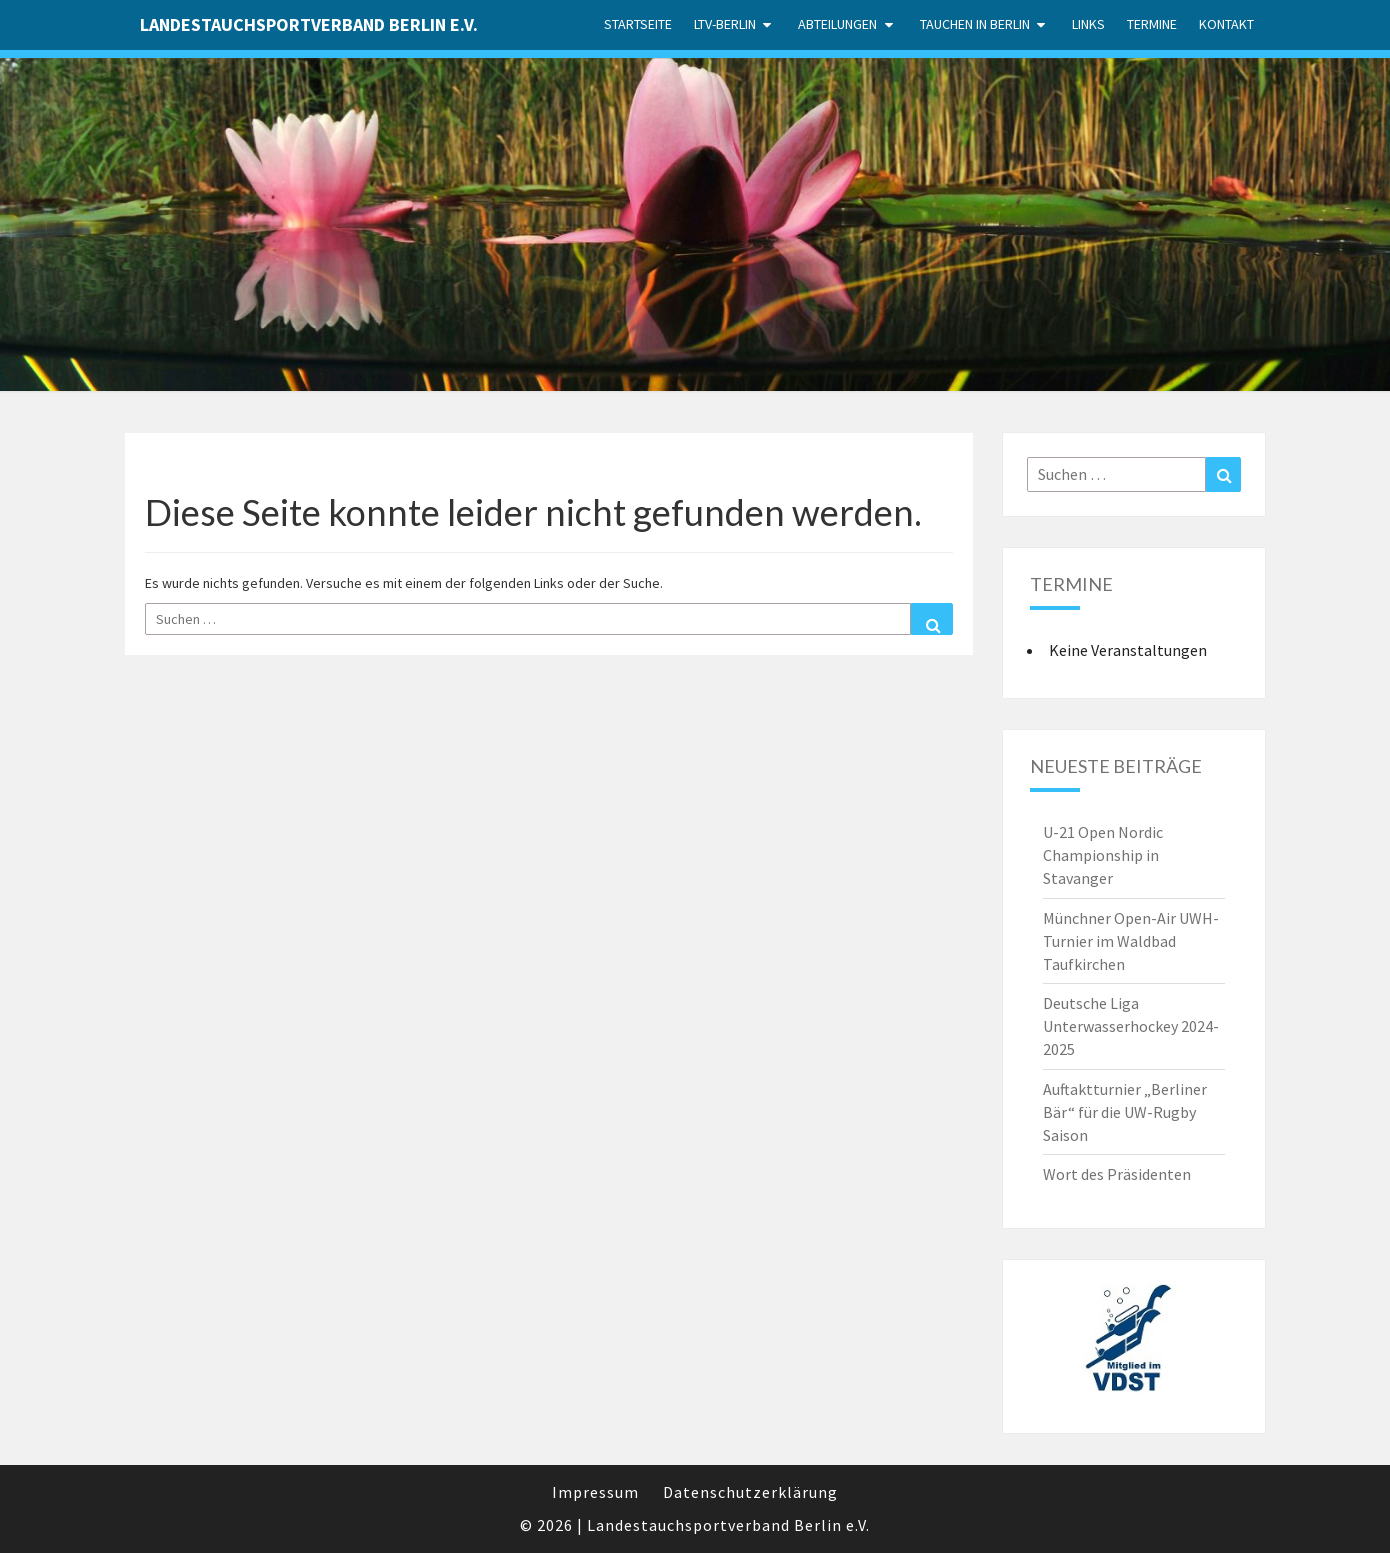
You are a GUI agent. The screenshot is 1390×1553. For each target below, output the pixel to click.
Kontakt (1226, 24)
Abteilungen (837, 24)
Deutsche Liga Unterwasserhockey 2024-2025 (1131, 1026)
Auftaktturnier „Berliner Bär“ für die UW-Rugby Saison (1125, 1112)
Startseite (638, 24)
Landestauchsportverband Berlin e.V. (309, 24)
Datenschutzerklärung (750, 1492)
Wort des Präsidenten (1117, 1174)
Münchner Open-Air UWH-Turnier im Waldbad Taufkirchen (1131, 941)
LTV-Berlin (725, 24)
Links (1088, 24)
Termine (1152, 24)
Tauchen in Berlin (975, 24)
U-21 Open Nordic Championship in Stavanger (1103, 855)
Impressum (595, 1492)
